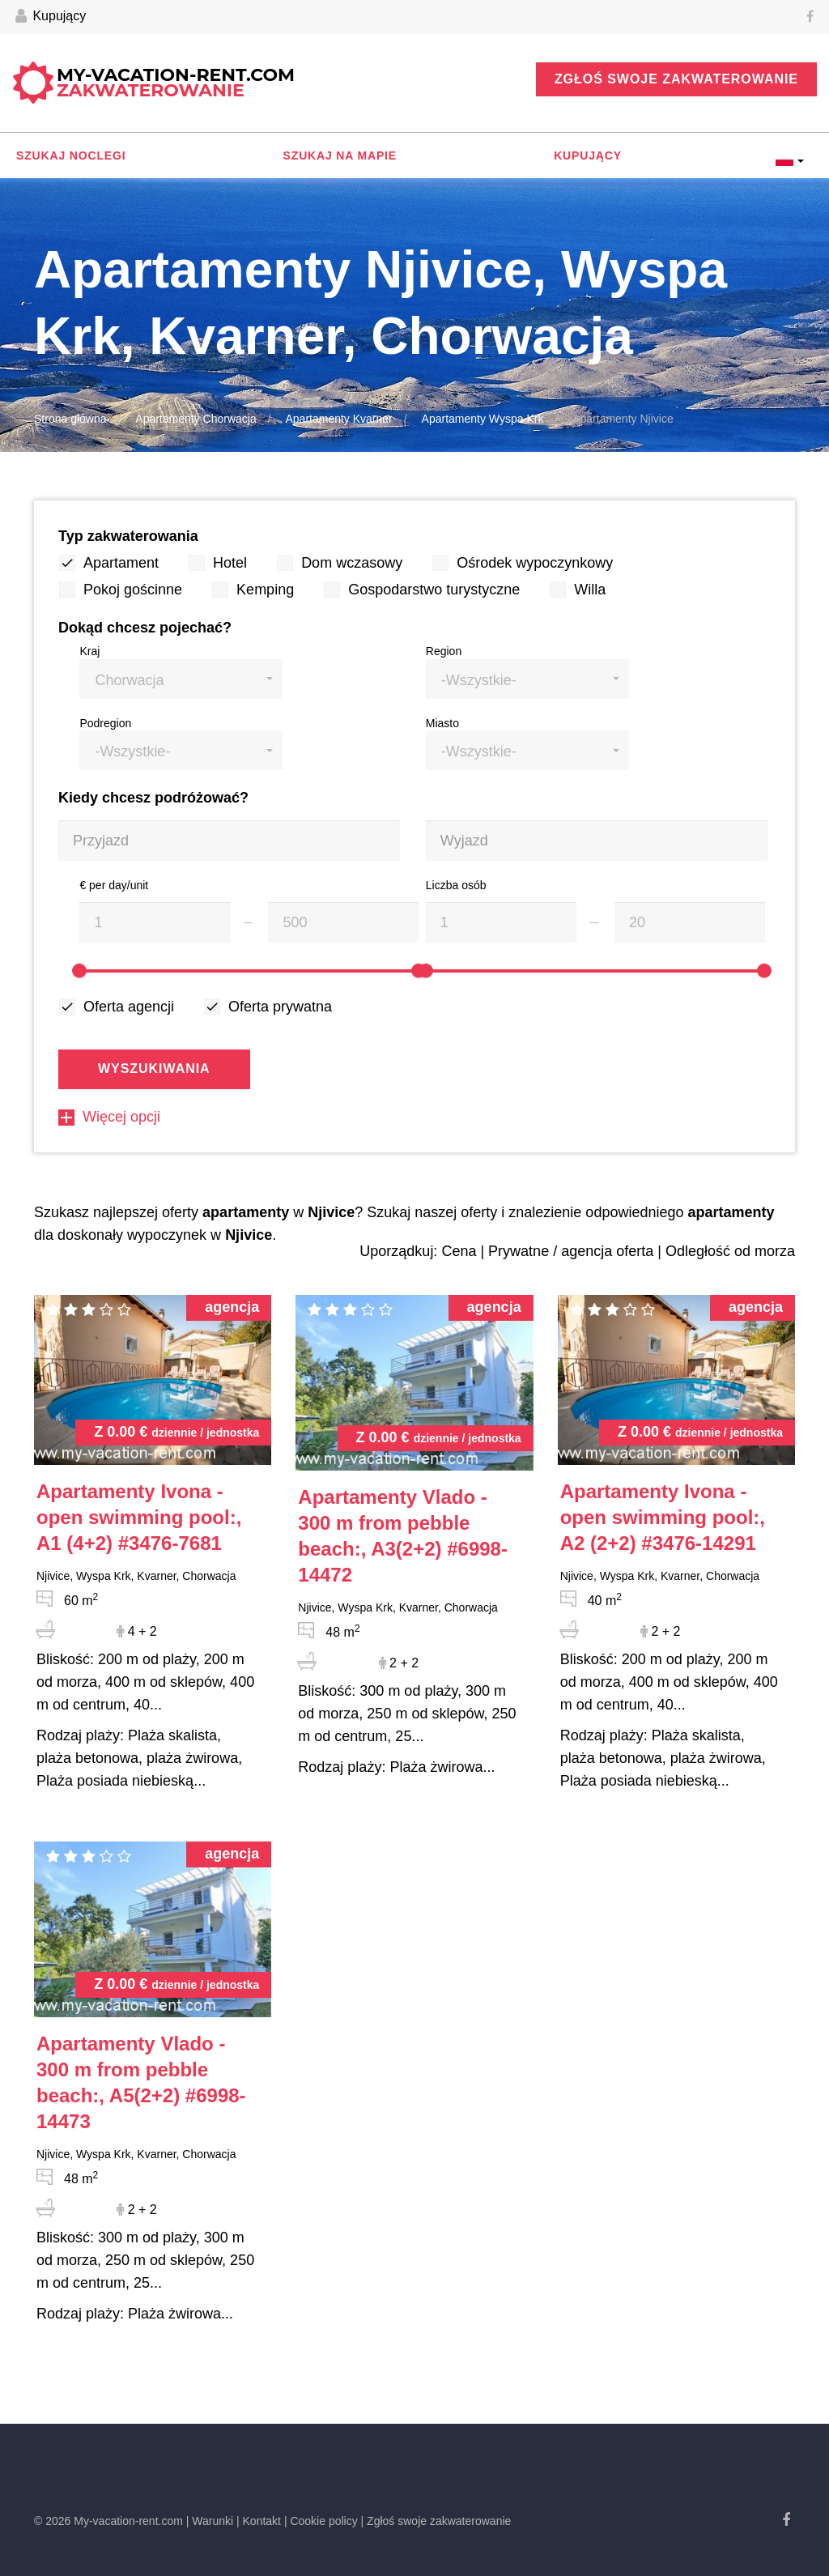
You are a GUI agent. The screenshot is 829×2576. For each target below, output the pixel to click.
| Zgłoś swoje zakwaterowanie (436, 2520)
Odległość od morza (730, 1251)
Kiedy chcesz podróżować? (153, 798)
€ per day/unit (113, 885)
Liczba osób (456, 885)
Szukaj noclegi (70, 155)
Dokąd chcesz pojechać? (145, 628)
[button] (181, 679)
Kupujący (50, 17)
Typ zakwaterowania (128, 536)
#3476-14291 (662, 1517)
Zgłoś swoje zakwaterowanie (676, 79)
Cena (458, 1251)
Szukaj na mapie (340, 155)
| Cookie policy (321, 2520)
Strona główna (70, 418)
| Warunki (209, 2520)
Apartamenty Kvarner (338, 418)
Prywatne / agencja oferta (570, 1251)
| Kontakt (258, 2520)
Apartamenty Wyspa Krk (483, 418)
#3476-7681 (138, 1517)
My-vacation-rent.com (176, 83)
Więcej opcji (109, 1117)
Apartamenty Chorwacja (195, 418)
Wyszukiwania (154, 1068)
